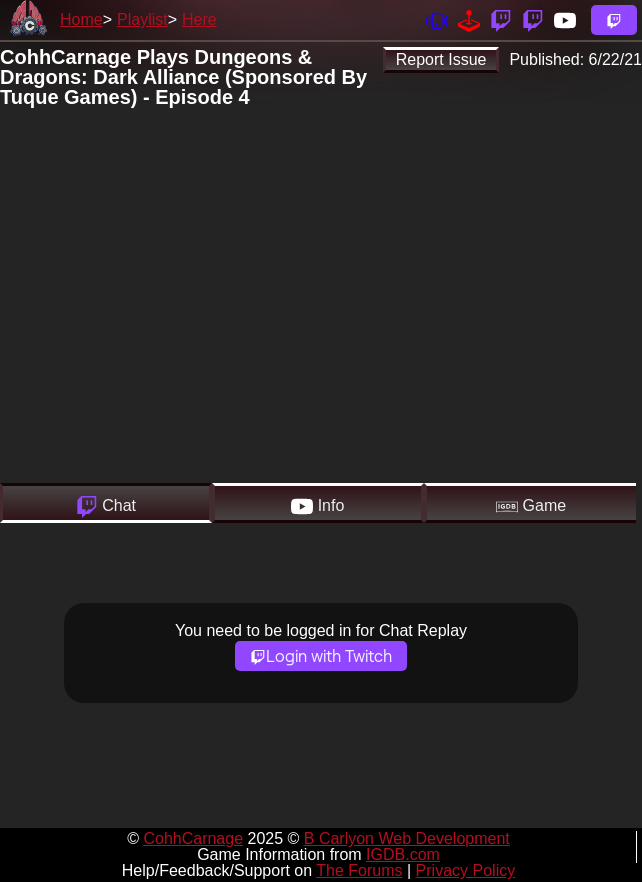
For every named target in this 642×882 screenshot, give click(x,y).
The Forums (359, 870)
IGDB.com (403, 854)
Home (81, 19)
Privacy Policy (466, 870)
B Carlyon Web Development (407, 838)
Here (199, 19)
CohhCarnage (193, 838)
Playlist (142, 19)
